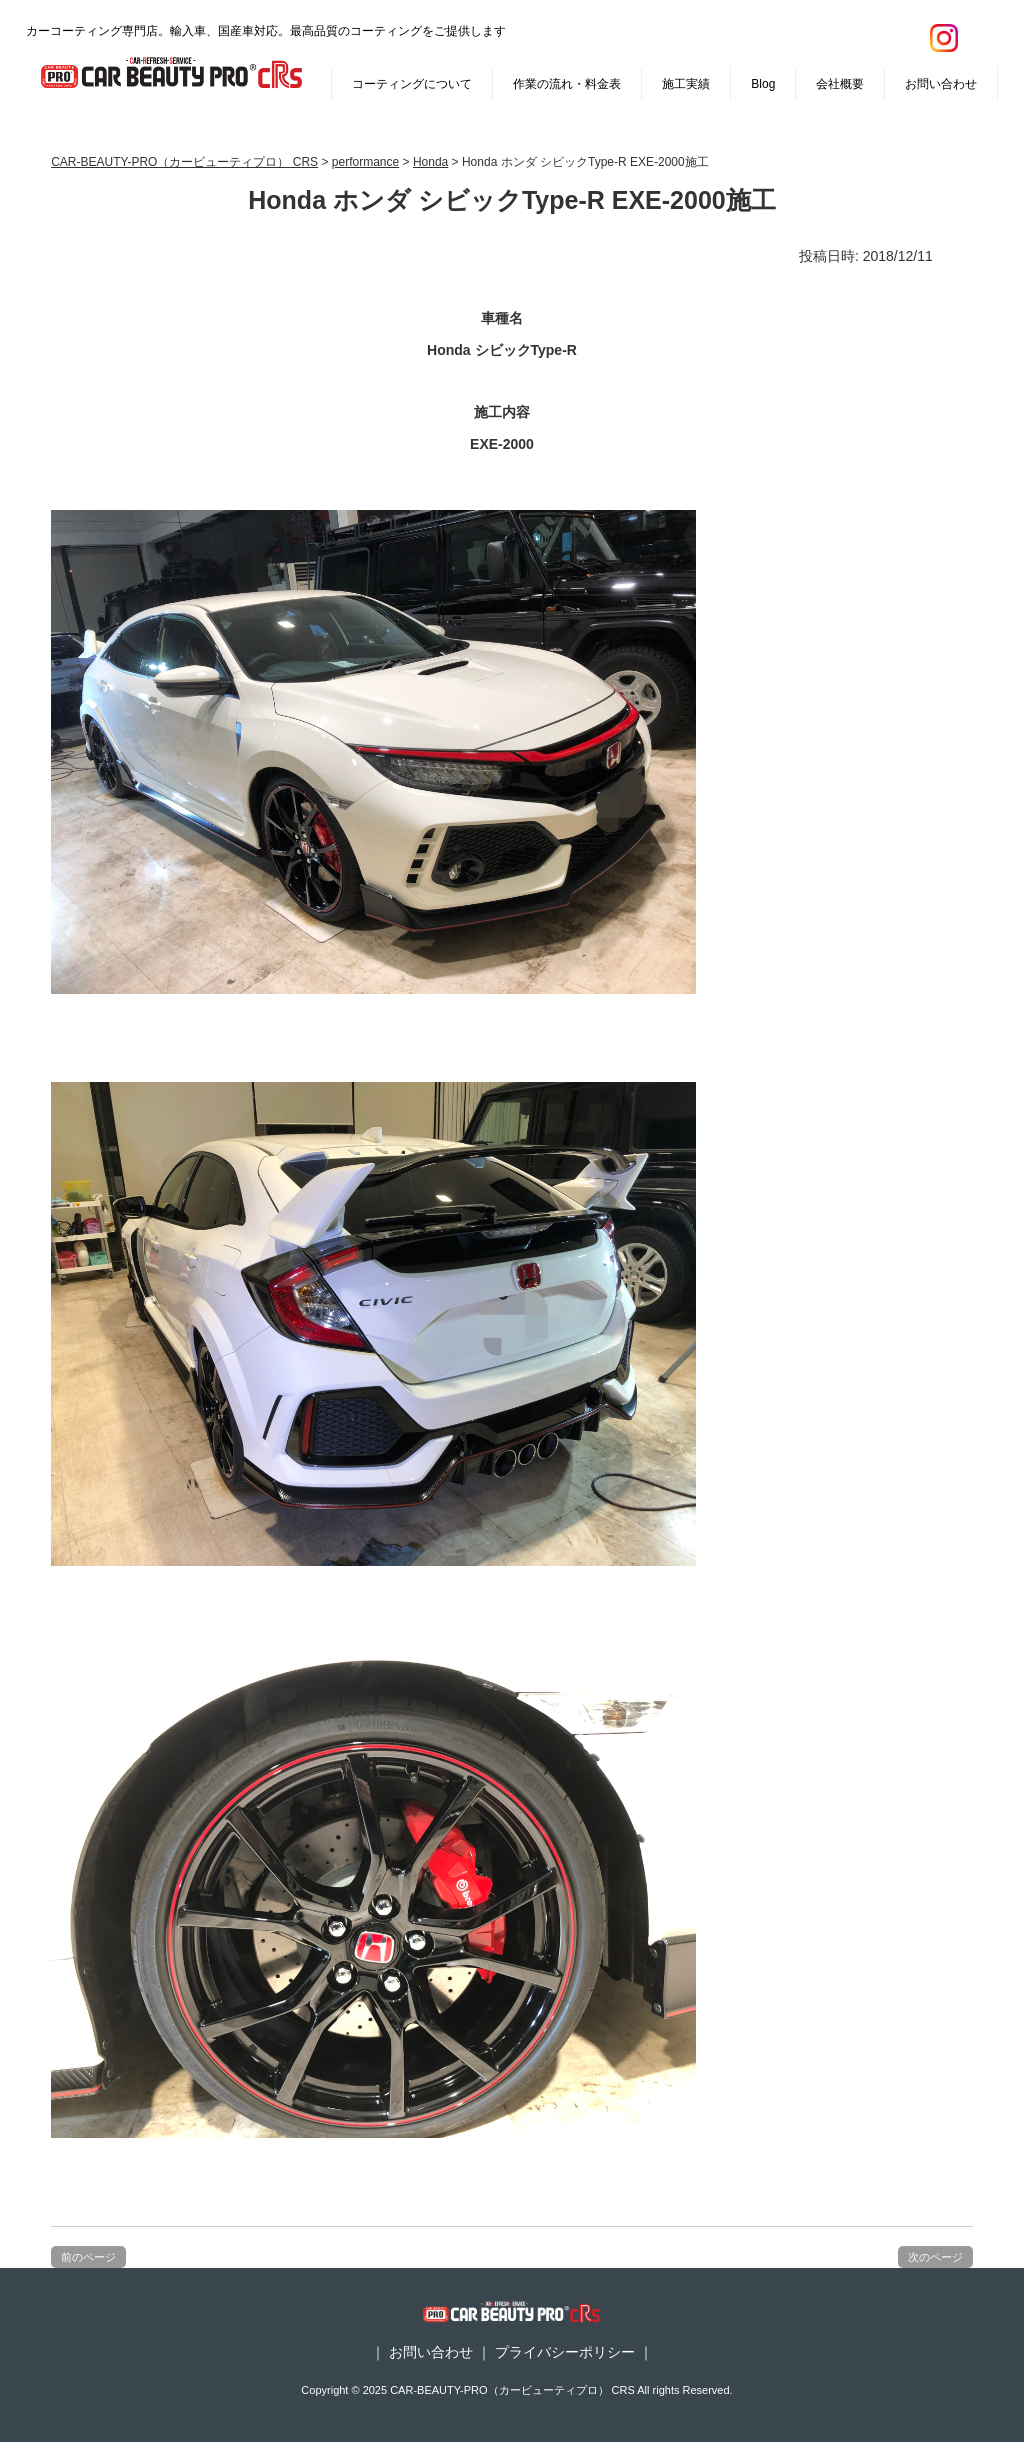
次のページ (935, 2257)
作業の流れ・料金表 (567, 84)
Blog (763, 84)
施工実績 (686, 84)
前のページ (88, 2257)
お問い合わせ (941, 84)
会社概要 (840, 84)
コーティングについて (412, 84)
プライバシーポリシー (565, 2352)
